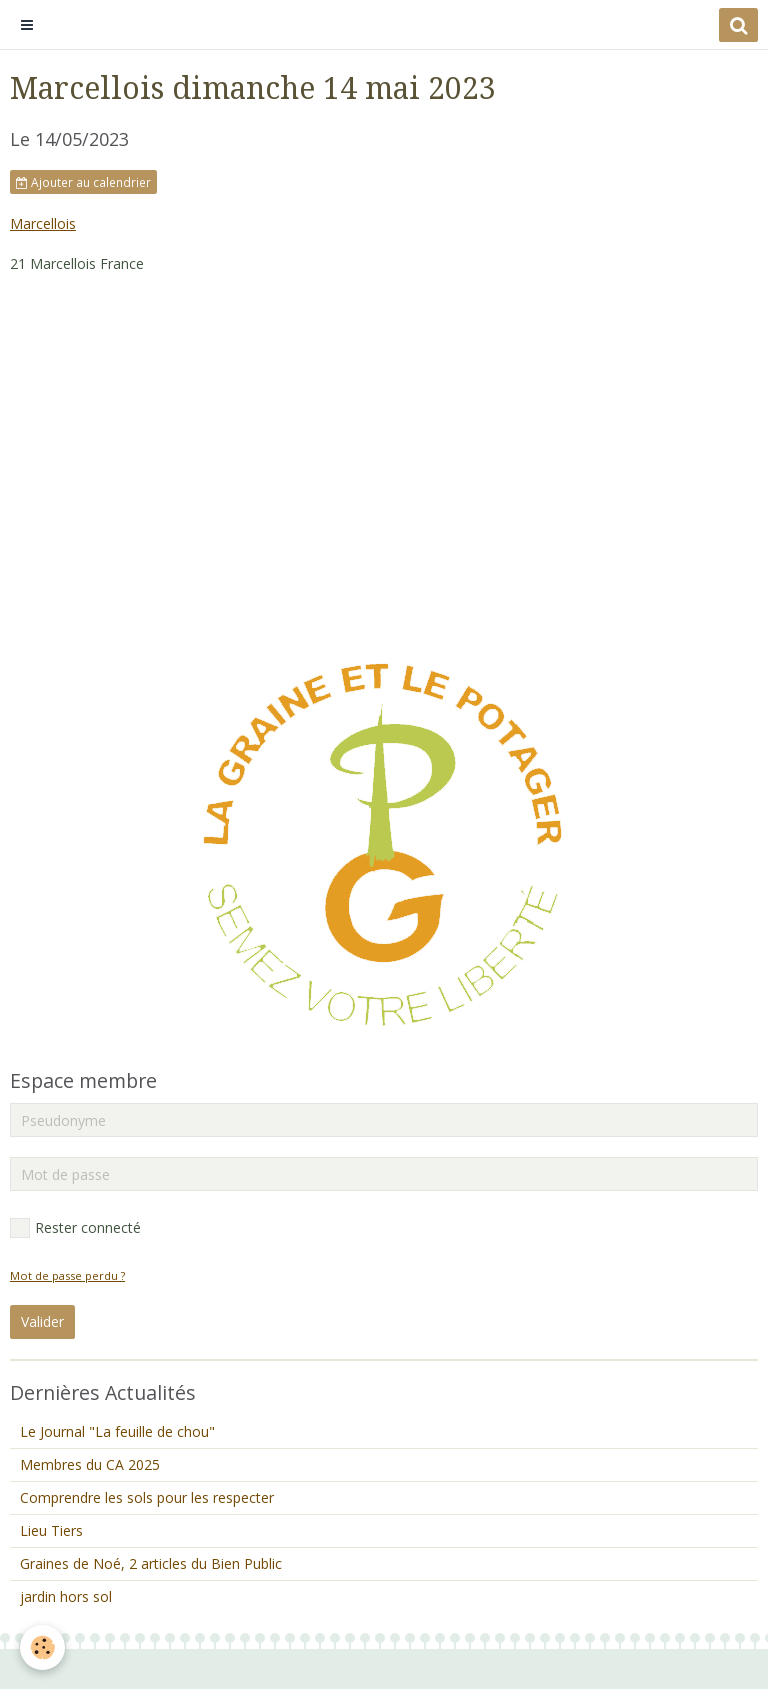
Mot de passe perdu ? (67, 1275)
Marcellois (43, 223)
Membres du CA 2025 (90, 1464)
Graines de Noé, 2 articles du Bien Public (151, 1563)
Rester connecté (75, 1228)
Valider (42, 1321)
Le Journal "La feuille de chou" (117, 1431)
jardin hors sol (66, 1596)
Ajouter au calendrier (83, 182)
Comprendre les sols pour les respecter (147, 1497)
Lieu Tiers (51, 1530)
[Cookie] (42, 1647)
